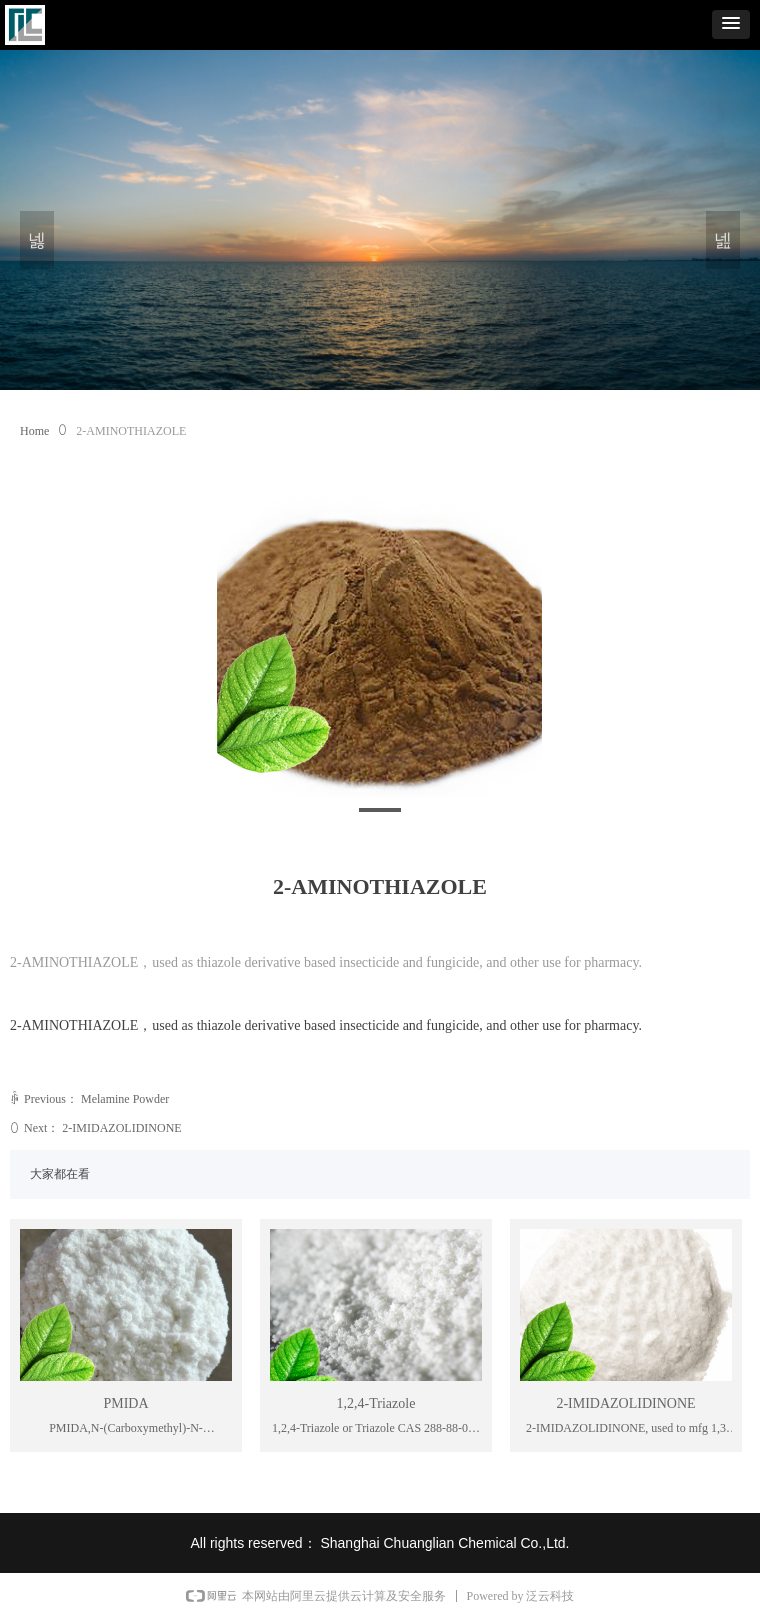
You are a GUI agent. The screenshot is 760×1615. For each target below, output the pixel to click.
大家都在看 (60, 1174)
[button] (731, 24)
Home (34, 431)
